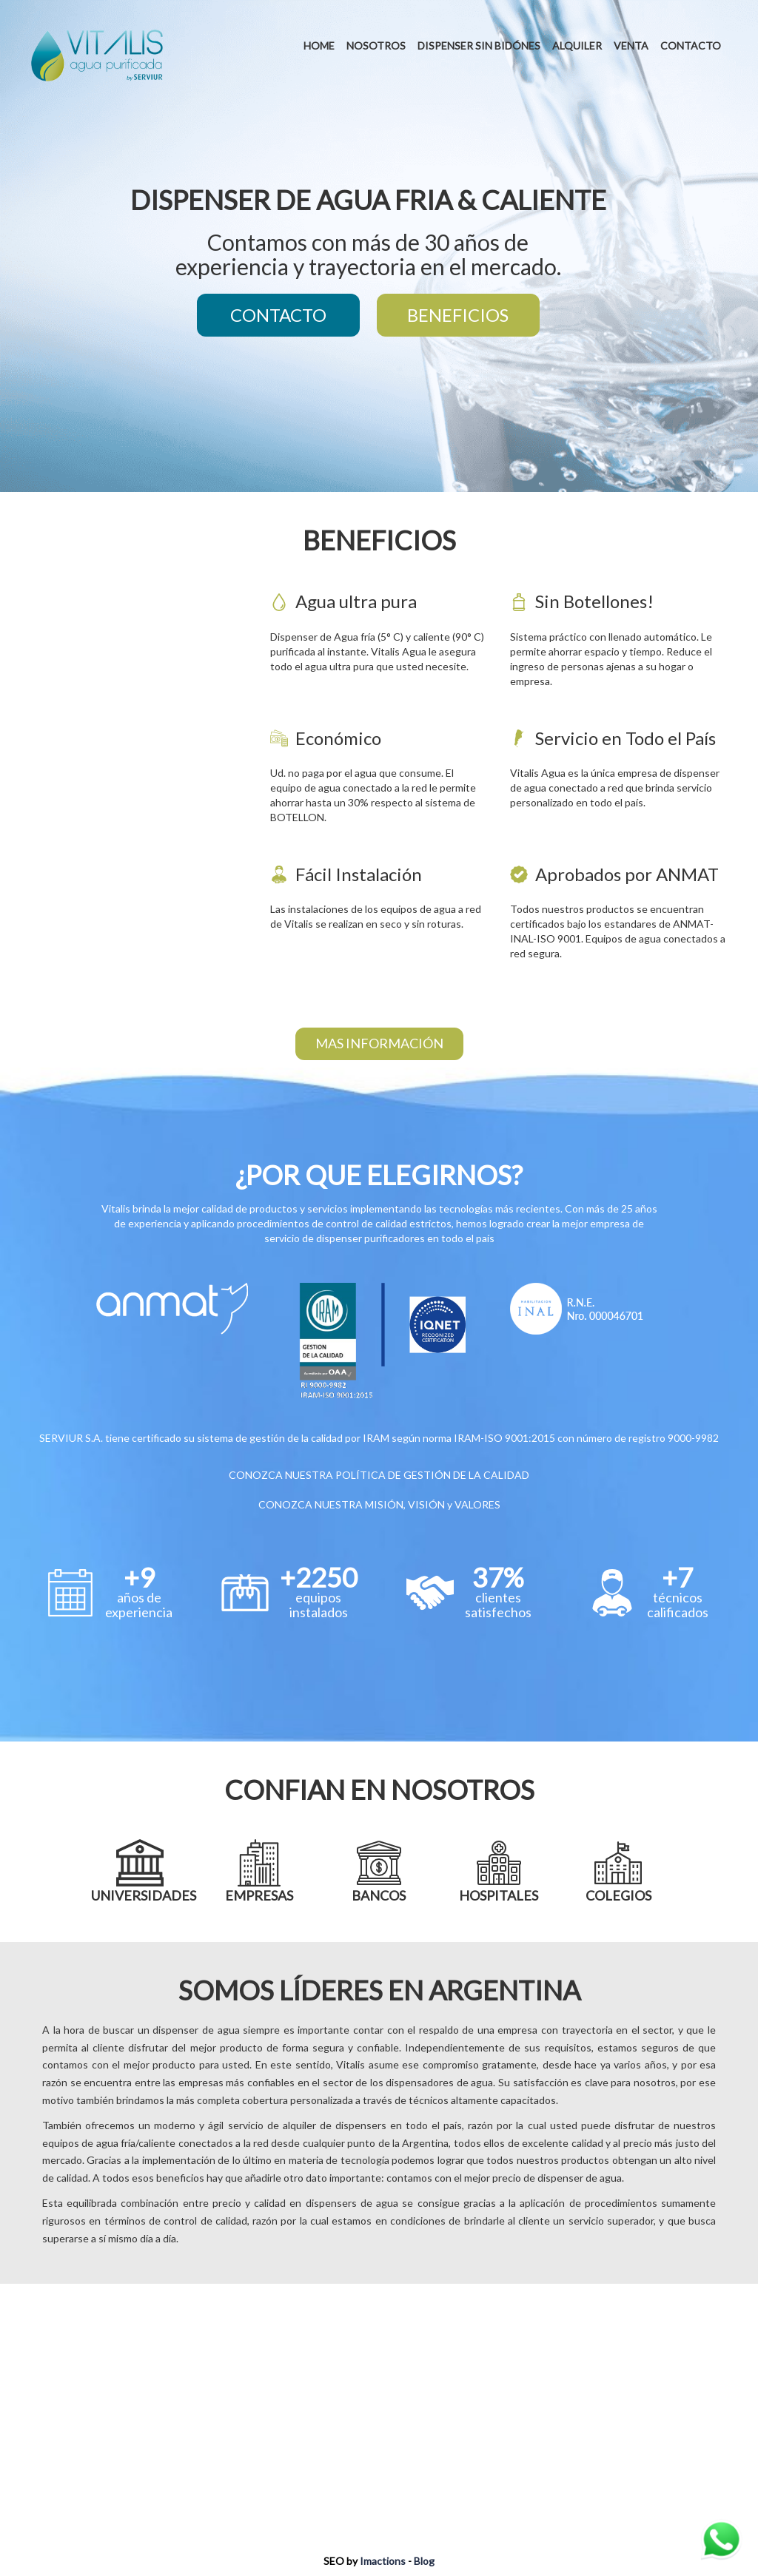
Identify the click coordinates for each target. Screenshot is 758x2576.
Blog (424, 2561)
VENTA (631, 45)
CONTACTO (690, 45)
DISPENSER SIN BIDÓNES (478, 45)
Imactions (383, 2561)
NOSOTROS (376, 45)
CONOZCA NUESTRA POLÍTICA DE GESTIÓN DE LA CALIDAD (379, 1475)
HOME (319, 45)
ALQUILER (577, 45)
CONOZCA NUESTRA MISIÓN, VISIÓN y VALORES (379, 1504)
